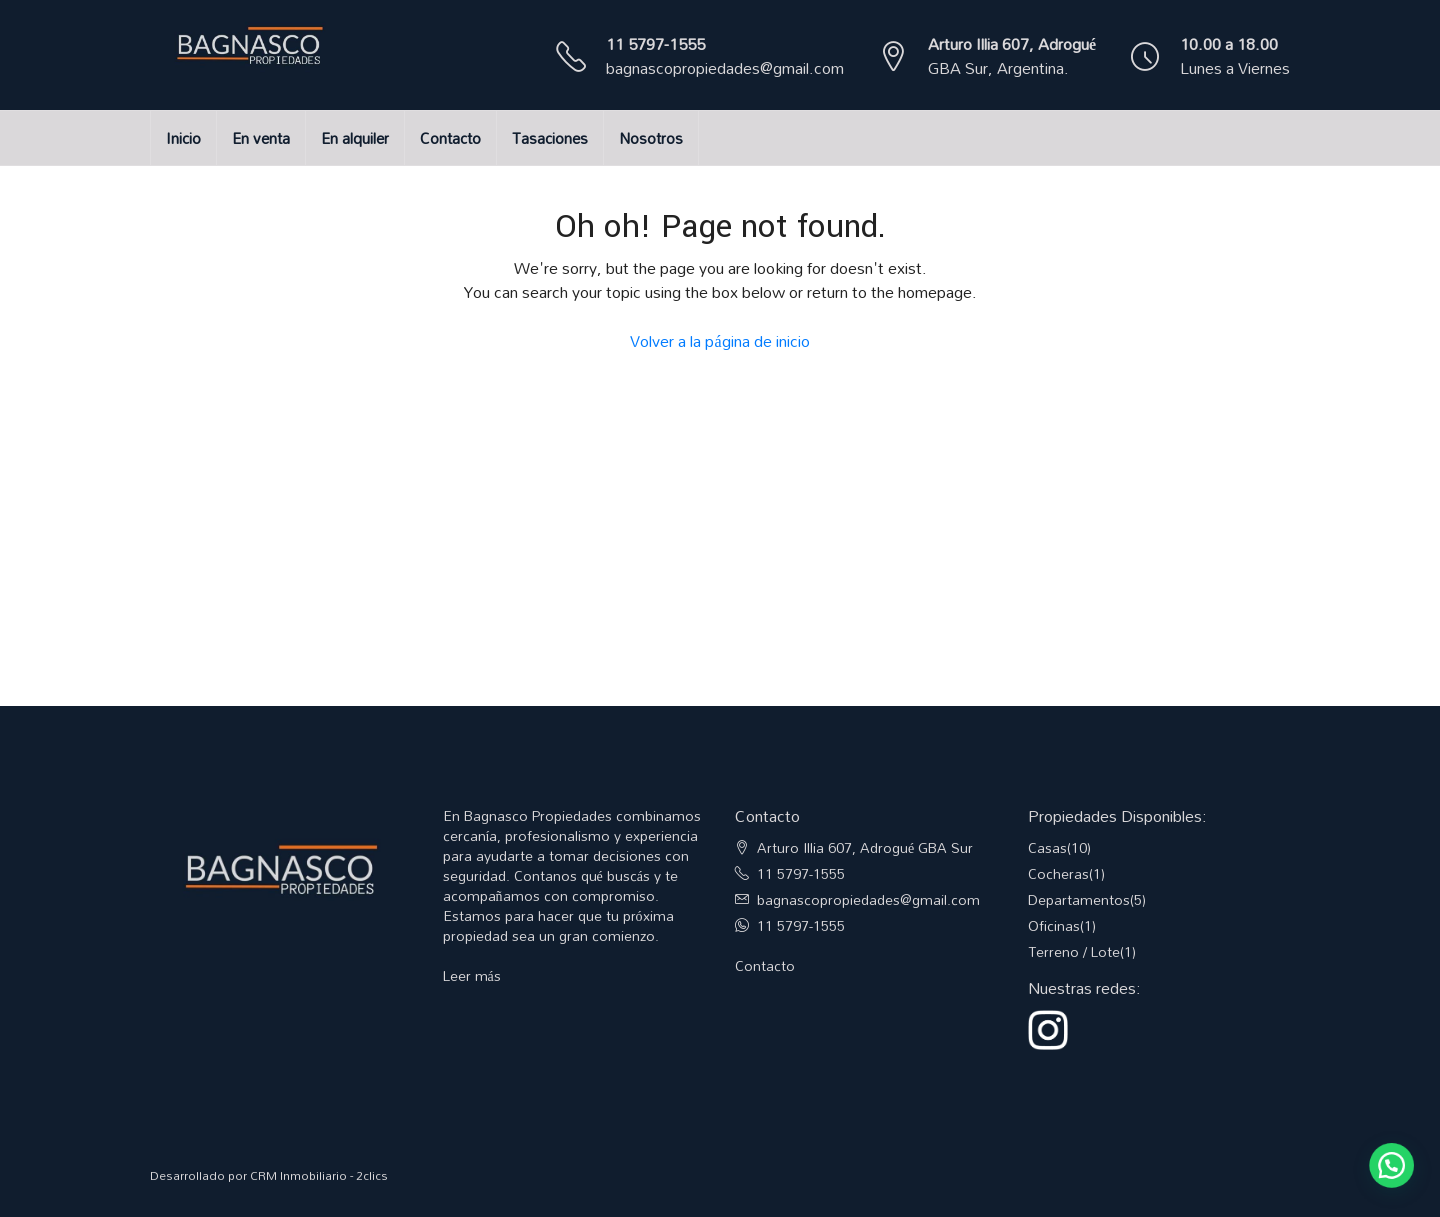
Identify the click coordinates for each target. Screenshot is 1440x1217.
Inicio (183, 138)
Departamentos (1079, 899)
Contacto (450, 138)
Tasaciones (550, 138)
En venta (261, 138)
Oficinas (1054, 925)
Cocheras (1058, 873)
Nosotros (651, 138)
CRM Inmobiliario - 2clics (319, 1175)
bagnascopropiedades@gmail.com (725, 68)
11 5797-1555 (655, 44)
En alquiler (355, 138)
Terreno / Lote (1074, 951)
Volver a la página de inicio (719, 341)
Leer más (472, 975)
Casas (1047, 847)
